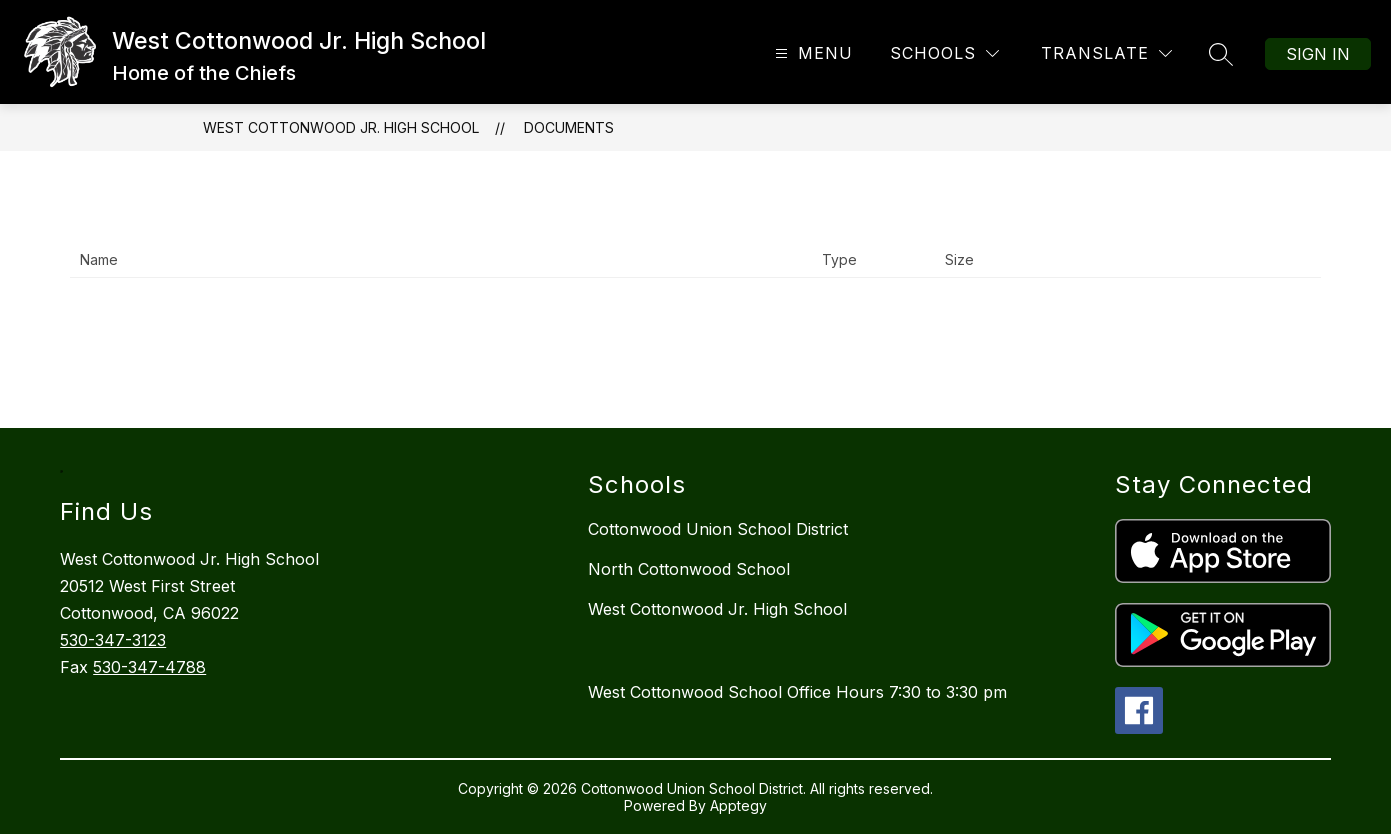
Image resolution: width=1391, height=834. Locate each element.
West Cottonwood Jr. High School (341, 127)
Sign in (1318, 54)
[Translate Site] (1106, 53)
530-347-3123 (113, 640)
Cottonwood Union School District (718, 529)
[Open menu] (811, 53)
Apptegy (738, 805)
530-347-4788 (149, 667)
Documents (569, 127)
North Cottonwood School (689, 569)
